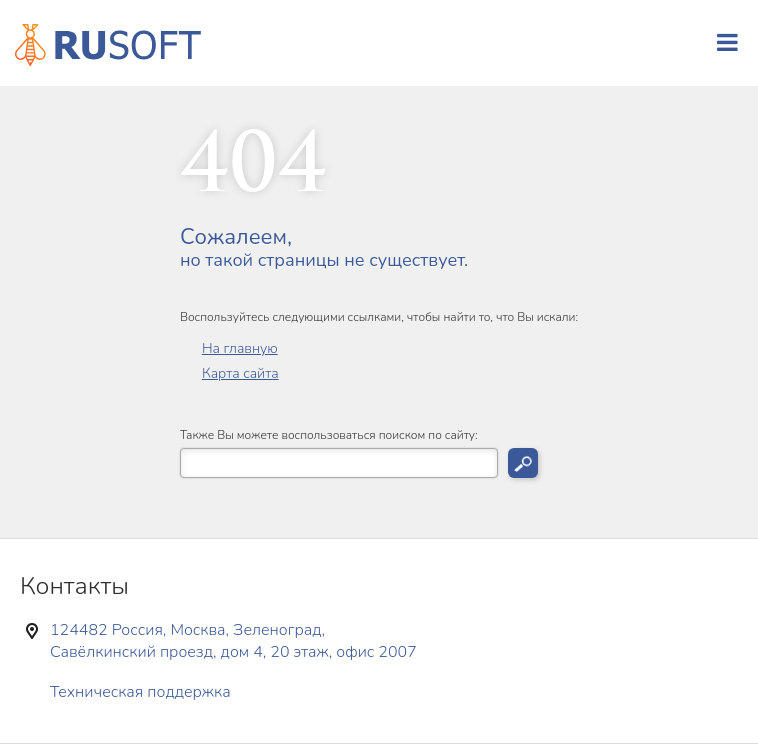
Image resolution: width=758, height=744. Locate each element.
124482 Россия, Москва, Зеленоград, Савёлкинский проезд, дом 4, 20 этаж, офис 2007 (233, 641)
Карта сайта (240, 373)
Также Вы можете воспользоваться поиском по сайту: (329, 435)
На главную (240, 348)
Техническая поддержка (140, 692)
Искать (523, 463)
